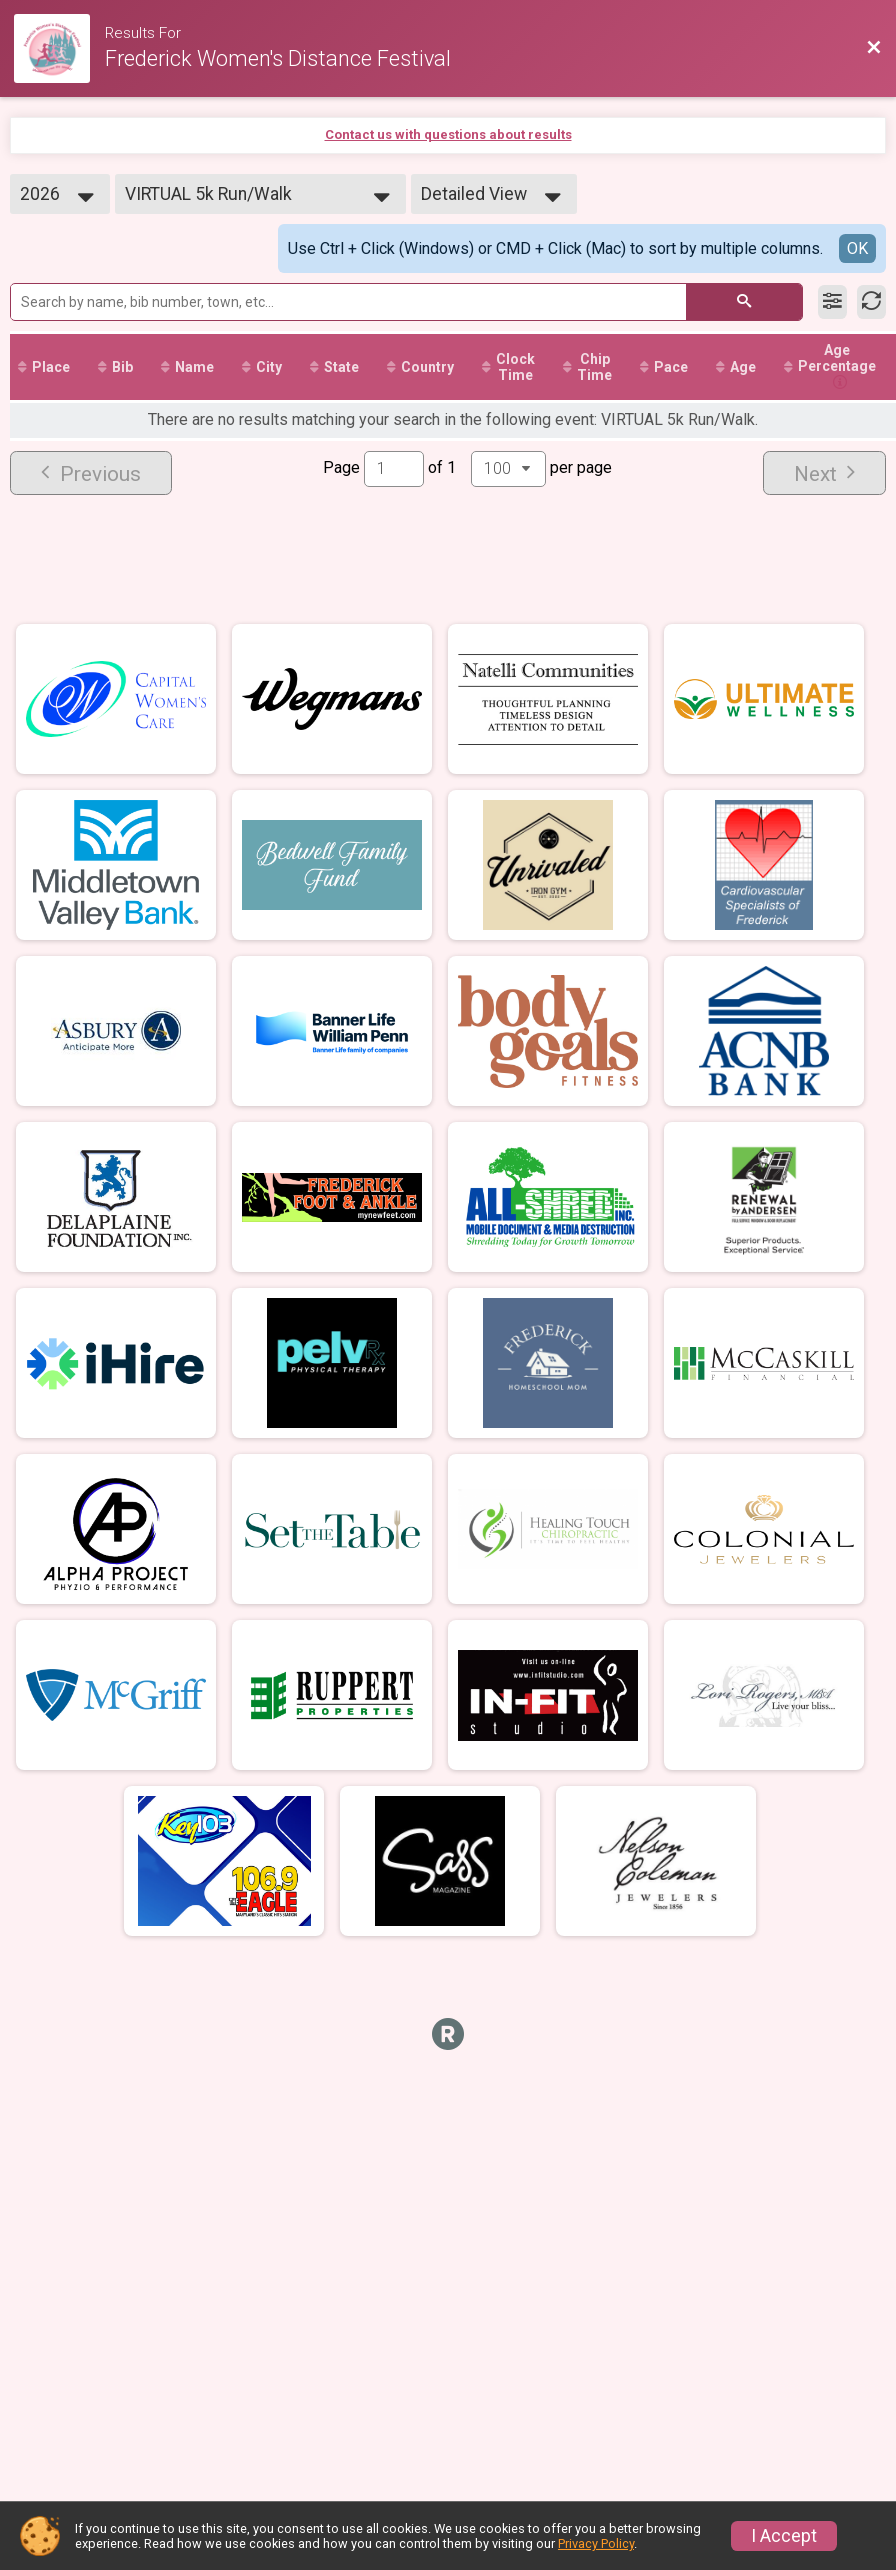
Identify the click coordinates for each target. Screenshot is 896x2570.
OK (857, 248)
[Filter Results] (832, 302)
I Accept (784, 2536)
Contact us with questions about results (448, 134)
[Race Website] (59, 48)
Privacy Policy (596, 2543)
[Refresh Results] (871, 302)
